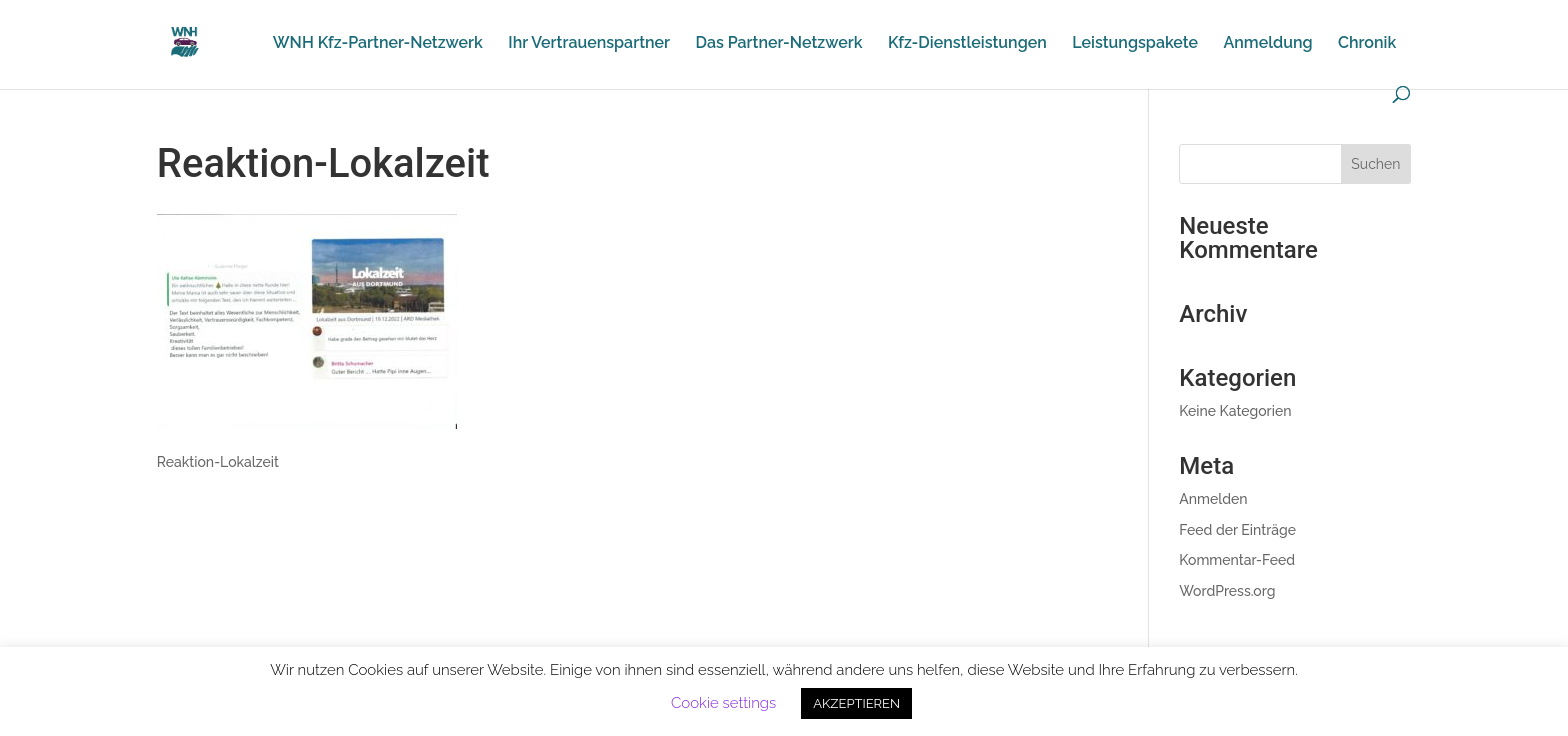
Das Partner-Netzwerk (779, 44)
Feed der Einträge (1237, 530)
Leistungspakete (1135, 44)
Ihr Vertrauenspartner (589, 44)
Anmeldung (1267, 44)
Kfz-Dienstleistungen (967, 44)
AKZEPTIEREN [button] (856, 703)
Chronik (1367, 44)
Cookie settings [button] (723, 703)
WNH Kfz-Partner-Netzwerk (378, 44)
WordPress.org (1227, 591)
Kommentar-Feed (1237, 560)
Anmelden (1213, 499)
